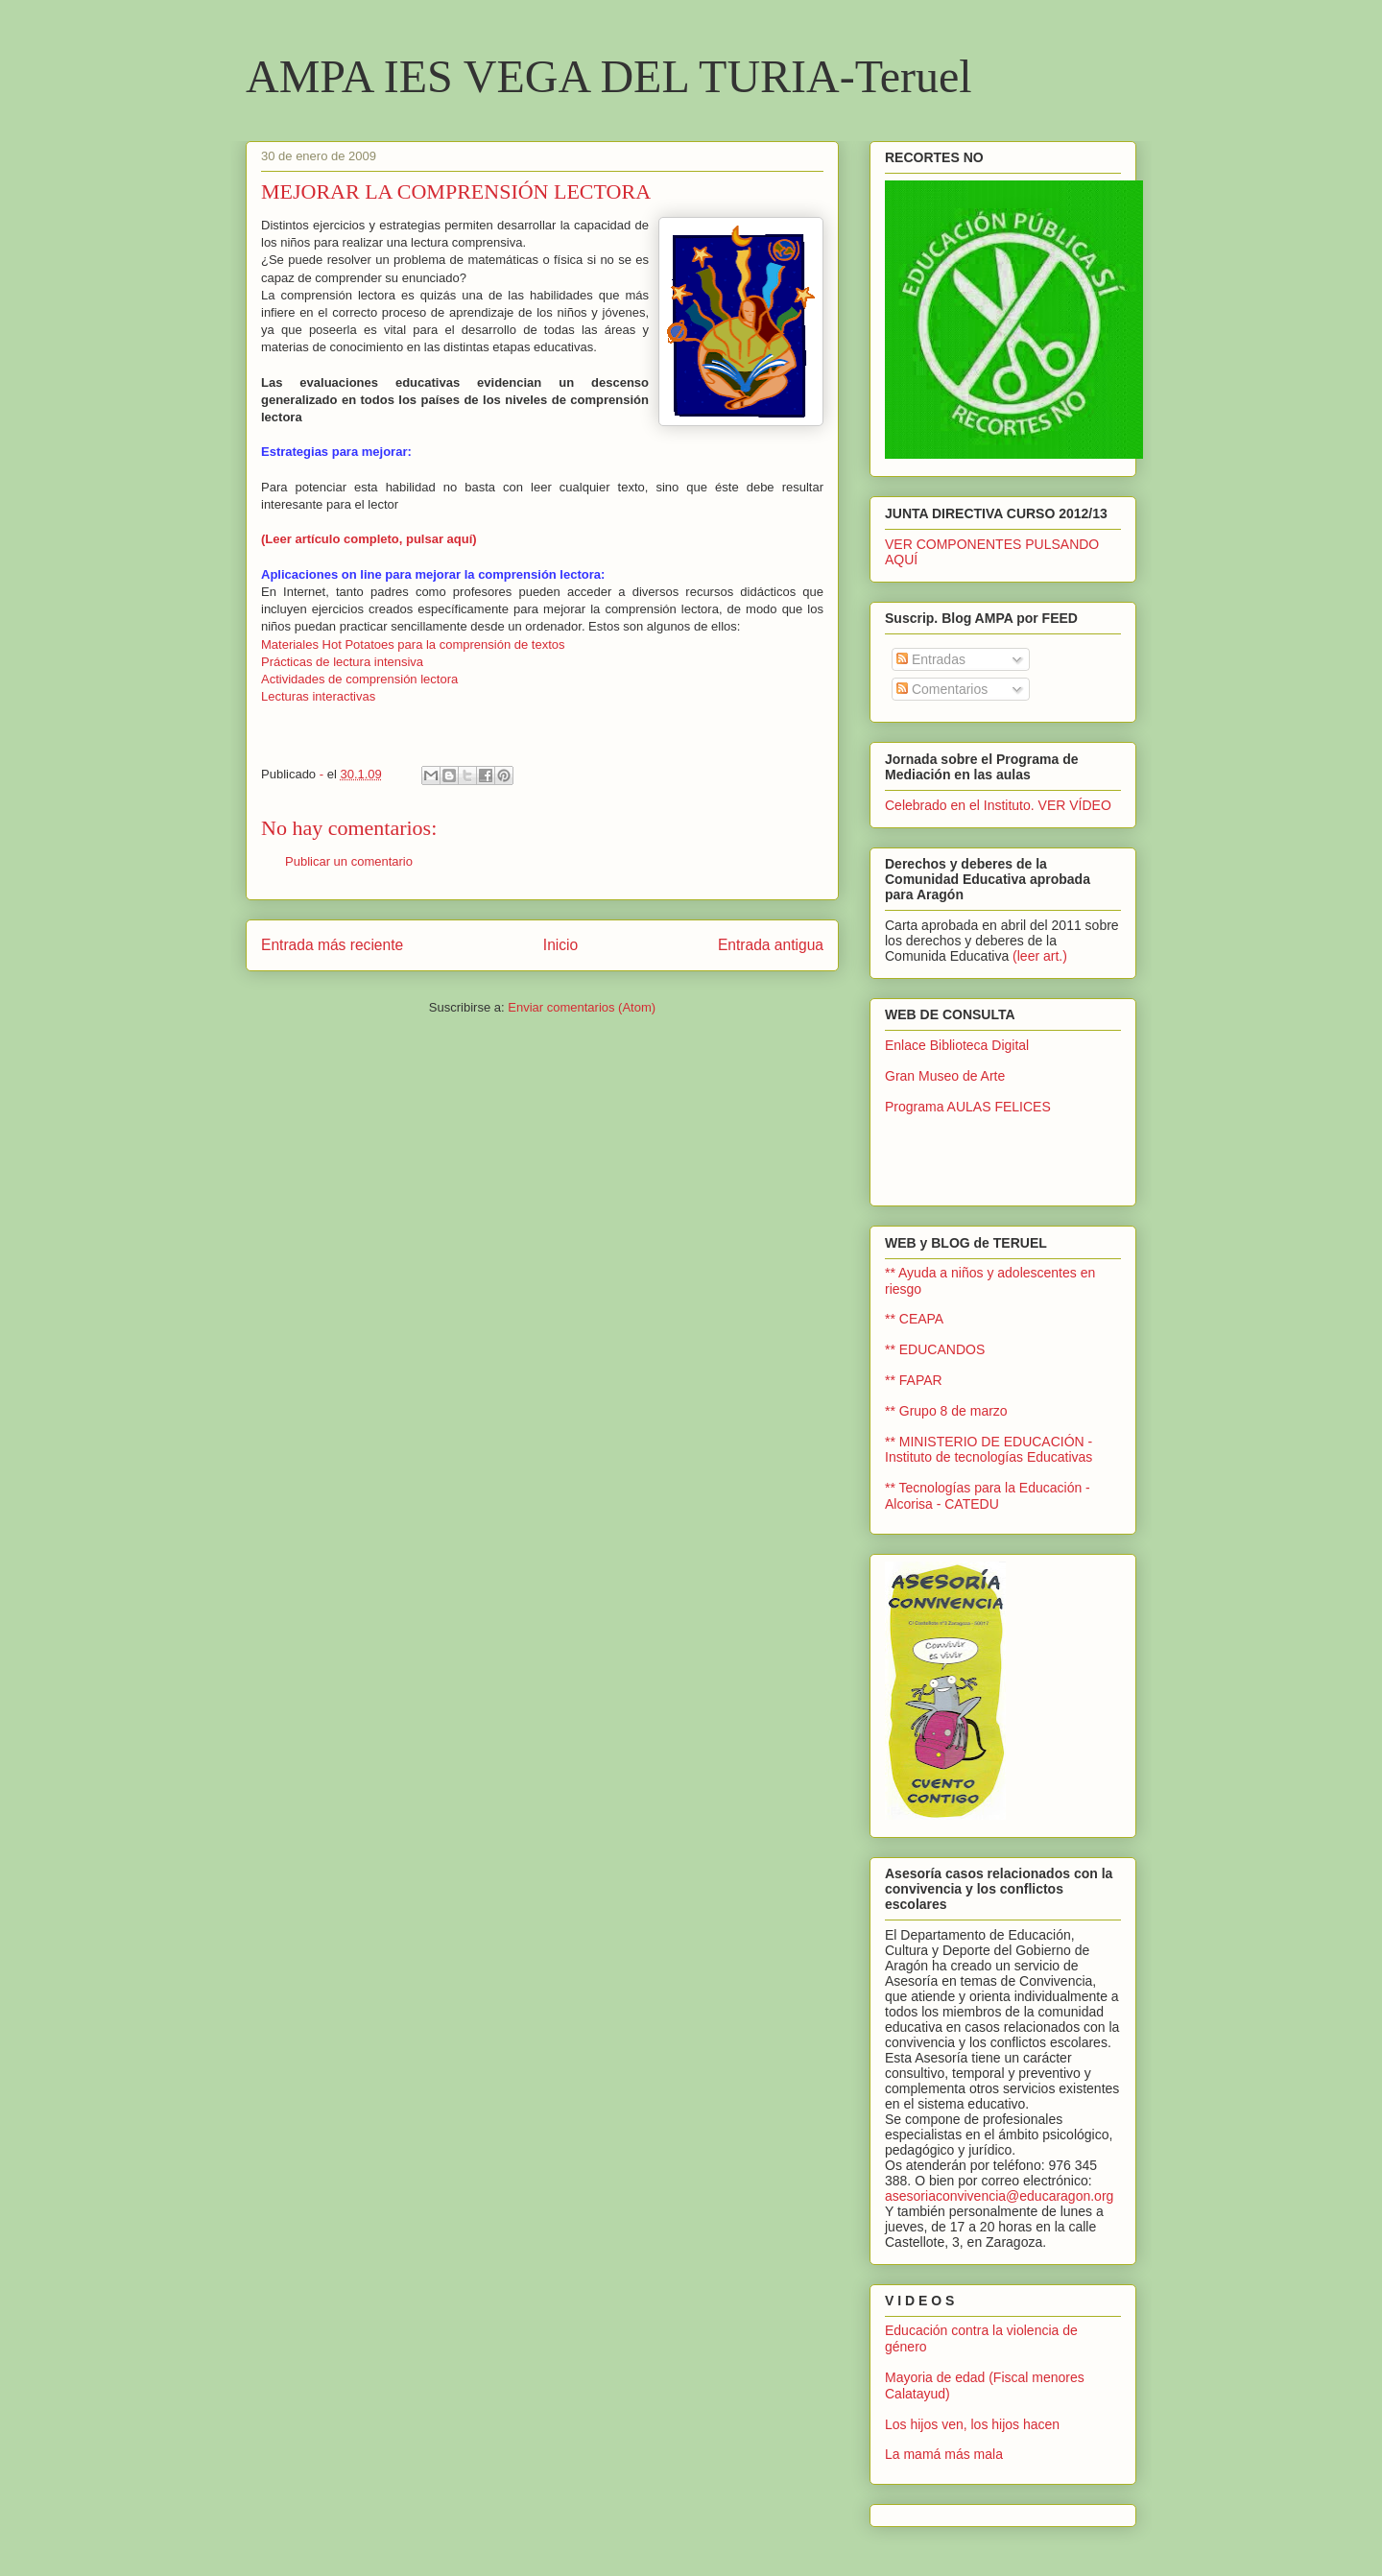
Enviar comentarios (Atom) (581, 1007)
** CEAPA (914, 1318)
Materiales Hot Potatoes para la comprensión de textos (413, 644)
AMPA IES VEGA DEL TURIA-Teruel (609, 76)
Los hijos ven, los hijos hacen (972, 2424)
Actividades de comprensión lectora (359, 679)
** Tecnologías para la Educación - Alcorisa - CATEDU (987, 1496)
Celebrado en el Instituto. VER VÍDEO (998, 805)
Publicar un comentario (349, 861)
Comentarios (942, 689)
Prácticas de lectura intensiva (342, 662)
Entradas (930, 659)
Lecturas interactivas (318, 696)
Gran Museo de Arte (945, 1076)
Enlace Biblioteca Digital (957, 1045)
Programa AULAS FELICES (968, 1106)
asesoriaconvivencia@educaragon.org (999, 2196)
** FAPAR (913, 1380)
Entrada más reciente (332, 945)
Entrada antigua (770, 945)
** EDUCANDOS (935, 1349)
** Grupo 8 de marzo (946, 1411)
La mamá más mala (944, 2454)
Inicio (560, 945)
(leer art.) (1040, 956)
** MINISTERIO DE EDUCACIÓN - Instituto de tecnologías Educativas (988, 1450)
